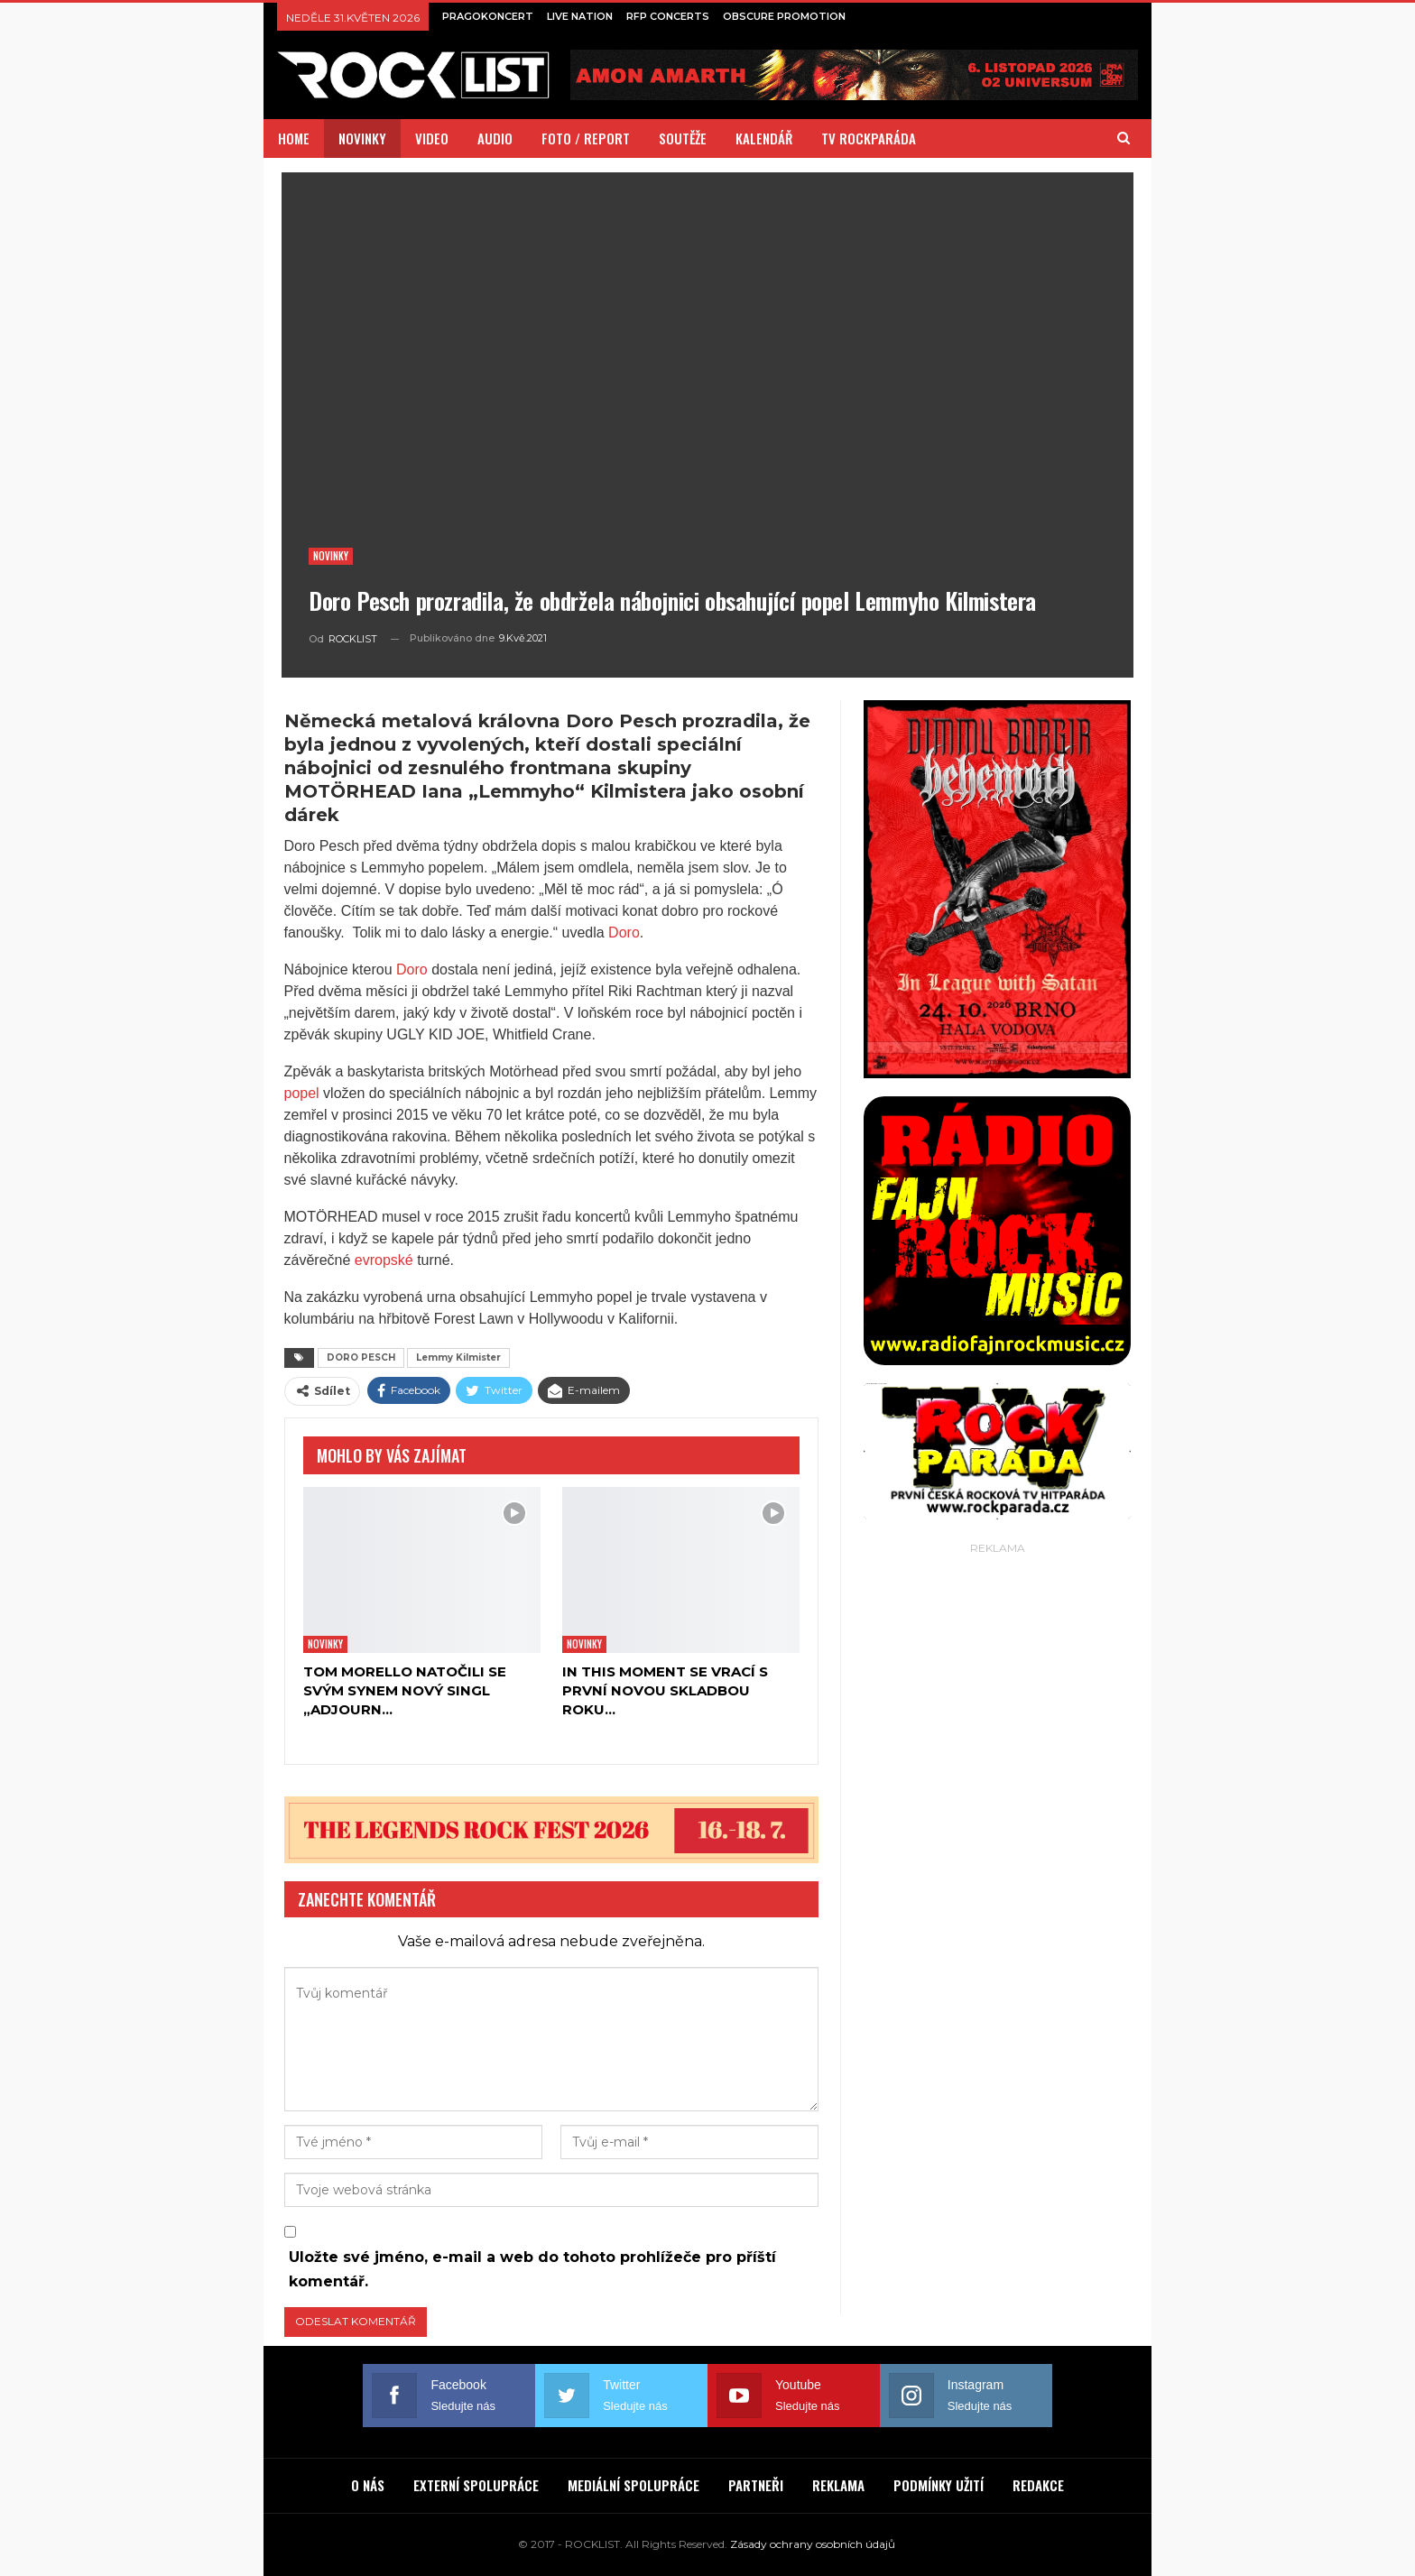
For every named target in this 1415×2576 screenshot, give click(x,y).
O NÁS (367, 2485)
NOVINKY (362, 138)
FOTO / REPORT (585, 138)
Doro (624, 932)
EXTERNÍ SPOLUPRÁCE (476, 2485)
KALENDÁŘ (763, 138)
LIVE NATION (580, 16)
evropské (384, 1260)
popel (301, 1093)
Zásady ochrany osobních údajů (812, 2544)
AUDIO (495, 138)
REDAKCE (1038, 2485)
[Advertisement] (997, 1830)
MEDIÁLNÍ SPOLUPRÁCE (633, 2485)
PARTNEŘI (755, 2485)
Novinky (330, 556)
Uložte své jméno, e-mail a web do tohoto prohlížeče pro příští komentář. (532, 2269)
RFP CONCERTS (667, 16)
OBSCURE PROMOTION (784, 16)
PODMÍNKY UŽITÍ (938, 2485)
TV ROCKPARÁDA (868, 138)
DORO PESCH (361, 1357)
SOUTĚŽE (683, 138)
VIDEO (432, 138)
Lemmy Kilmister (458, 1357)
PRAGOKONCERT (487, 16)
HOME (294, 138)
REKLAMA (838, 2485)
